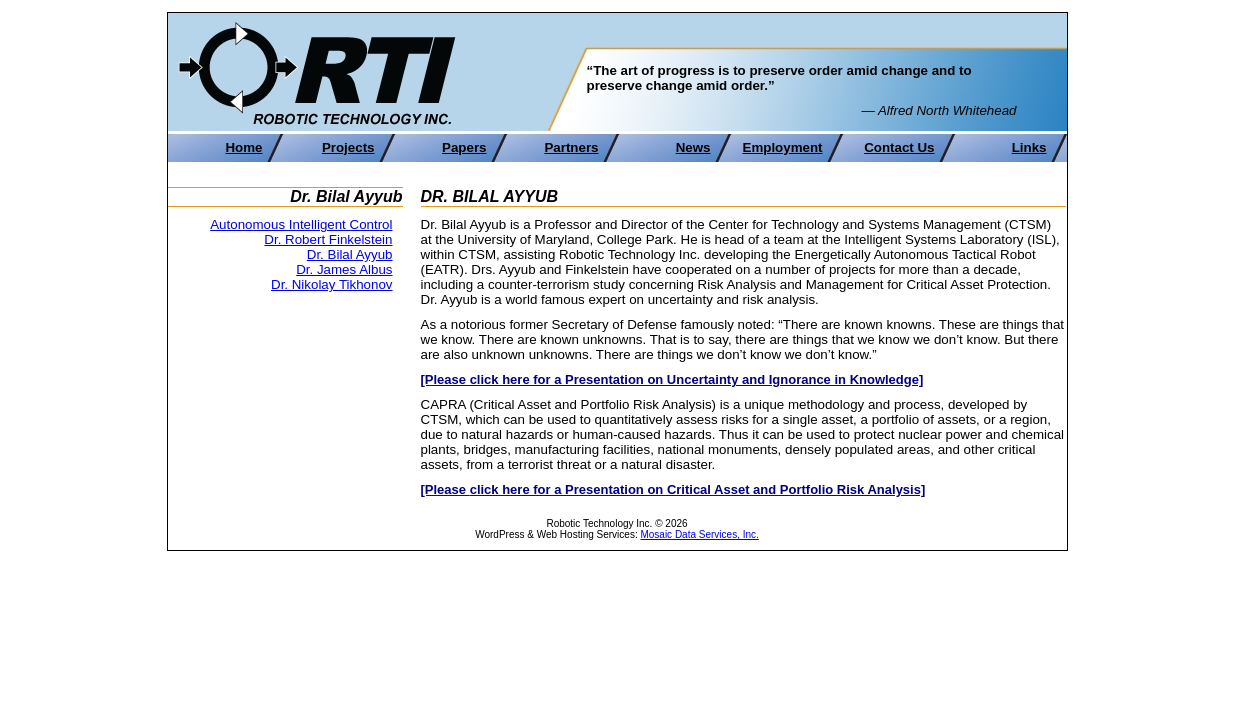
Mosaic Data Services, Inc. (699, 534)
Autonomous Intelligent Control (301, 224)
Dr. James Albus (344, 269)
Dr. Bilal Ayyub (350, 254)
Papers (464, 147)
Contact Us (899, 147)
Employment (783, 147)
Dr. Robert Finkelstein (328, 239)
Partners (571, 147)
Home (243, 147)
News (693, 147)
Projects (348, 147)
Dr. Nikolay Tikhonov (331, 284)
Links (1029, 147)
